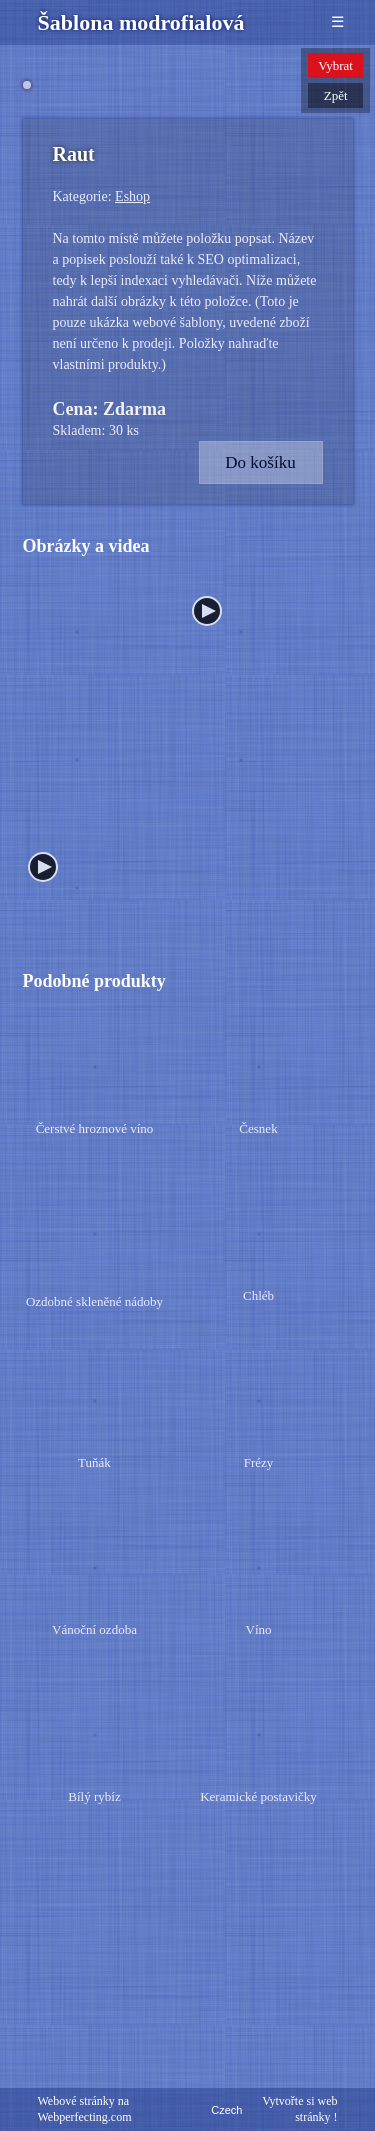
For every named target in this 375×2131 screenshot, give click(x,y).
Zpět (336, 95)
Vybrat (335, 65)
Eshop (132, 411)
